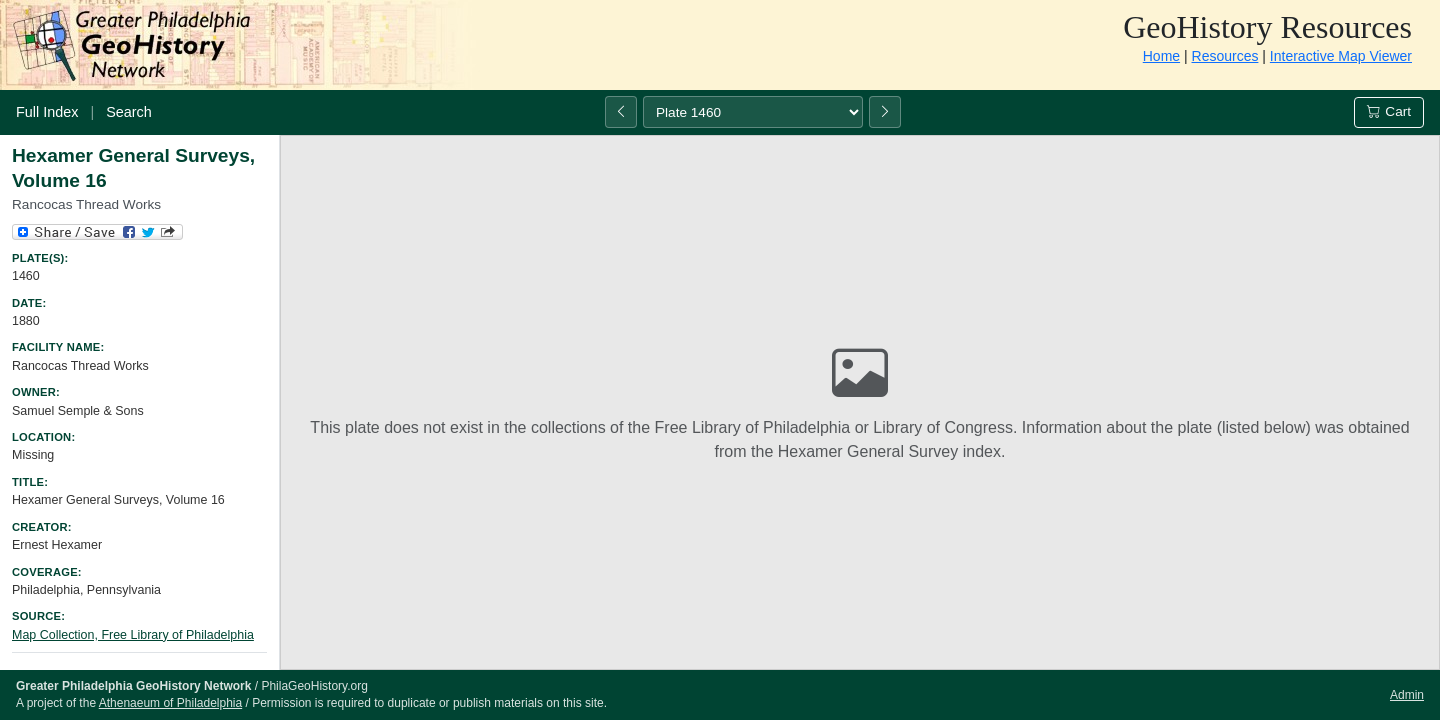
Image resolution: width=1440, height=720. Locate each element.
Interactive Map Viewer (1341, 56)
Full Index (47, 112)
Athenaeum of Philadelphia (170, 703)
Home (1161, 56)
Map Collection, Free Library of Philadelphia (133, 635)
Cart (1389, 111)
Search (129, 112)
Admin (1407, 695)
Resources (1225, 56)
